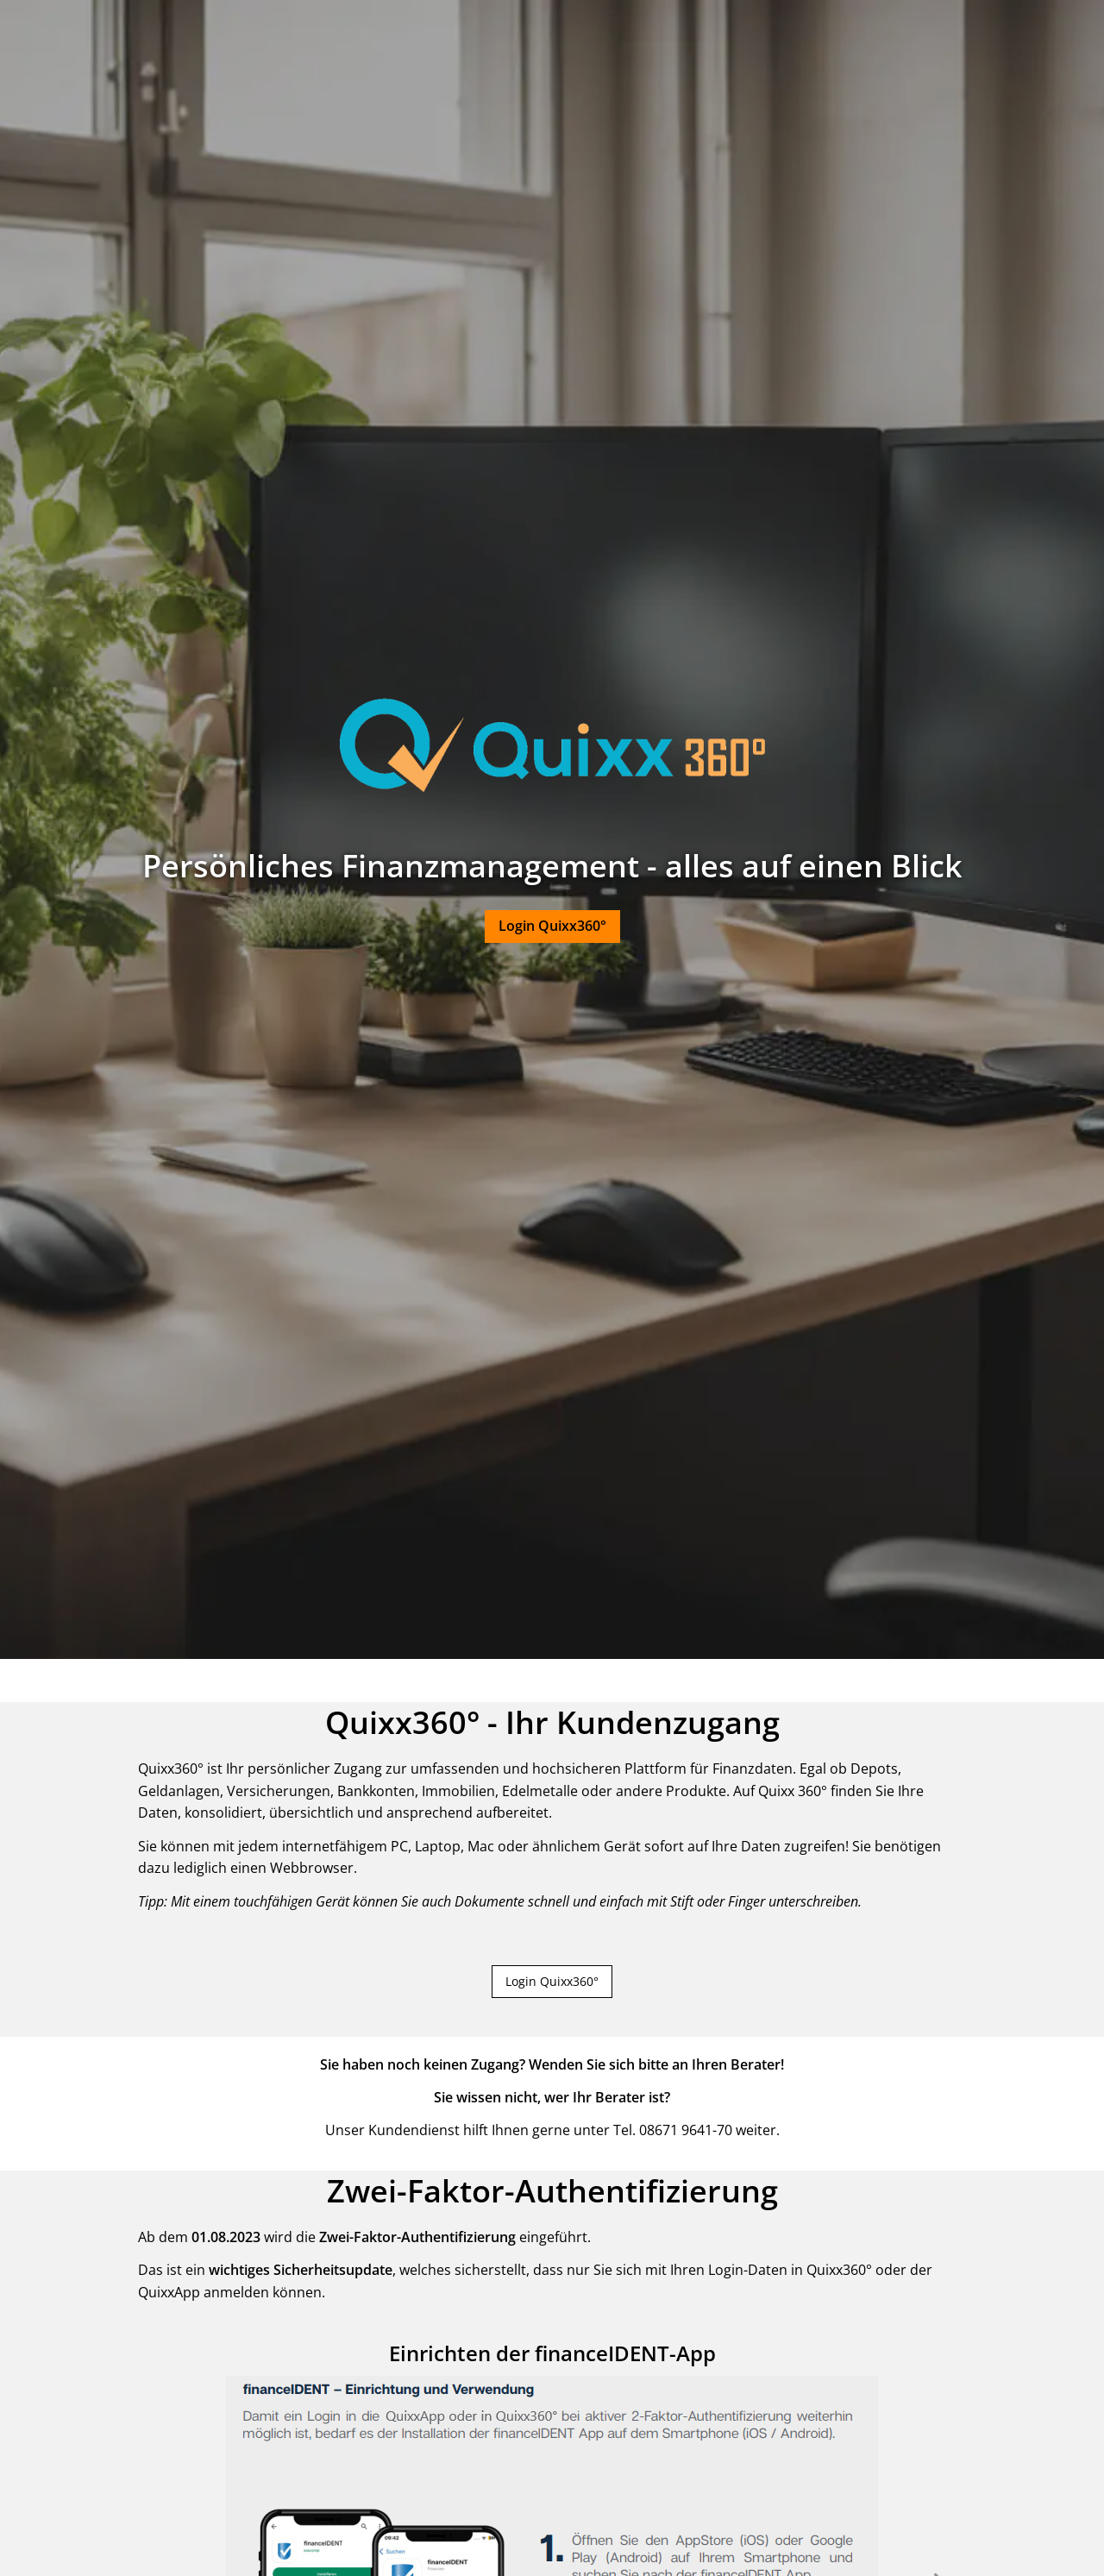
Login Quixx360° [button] (552, 1981)
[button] (552, 926)
